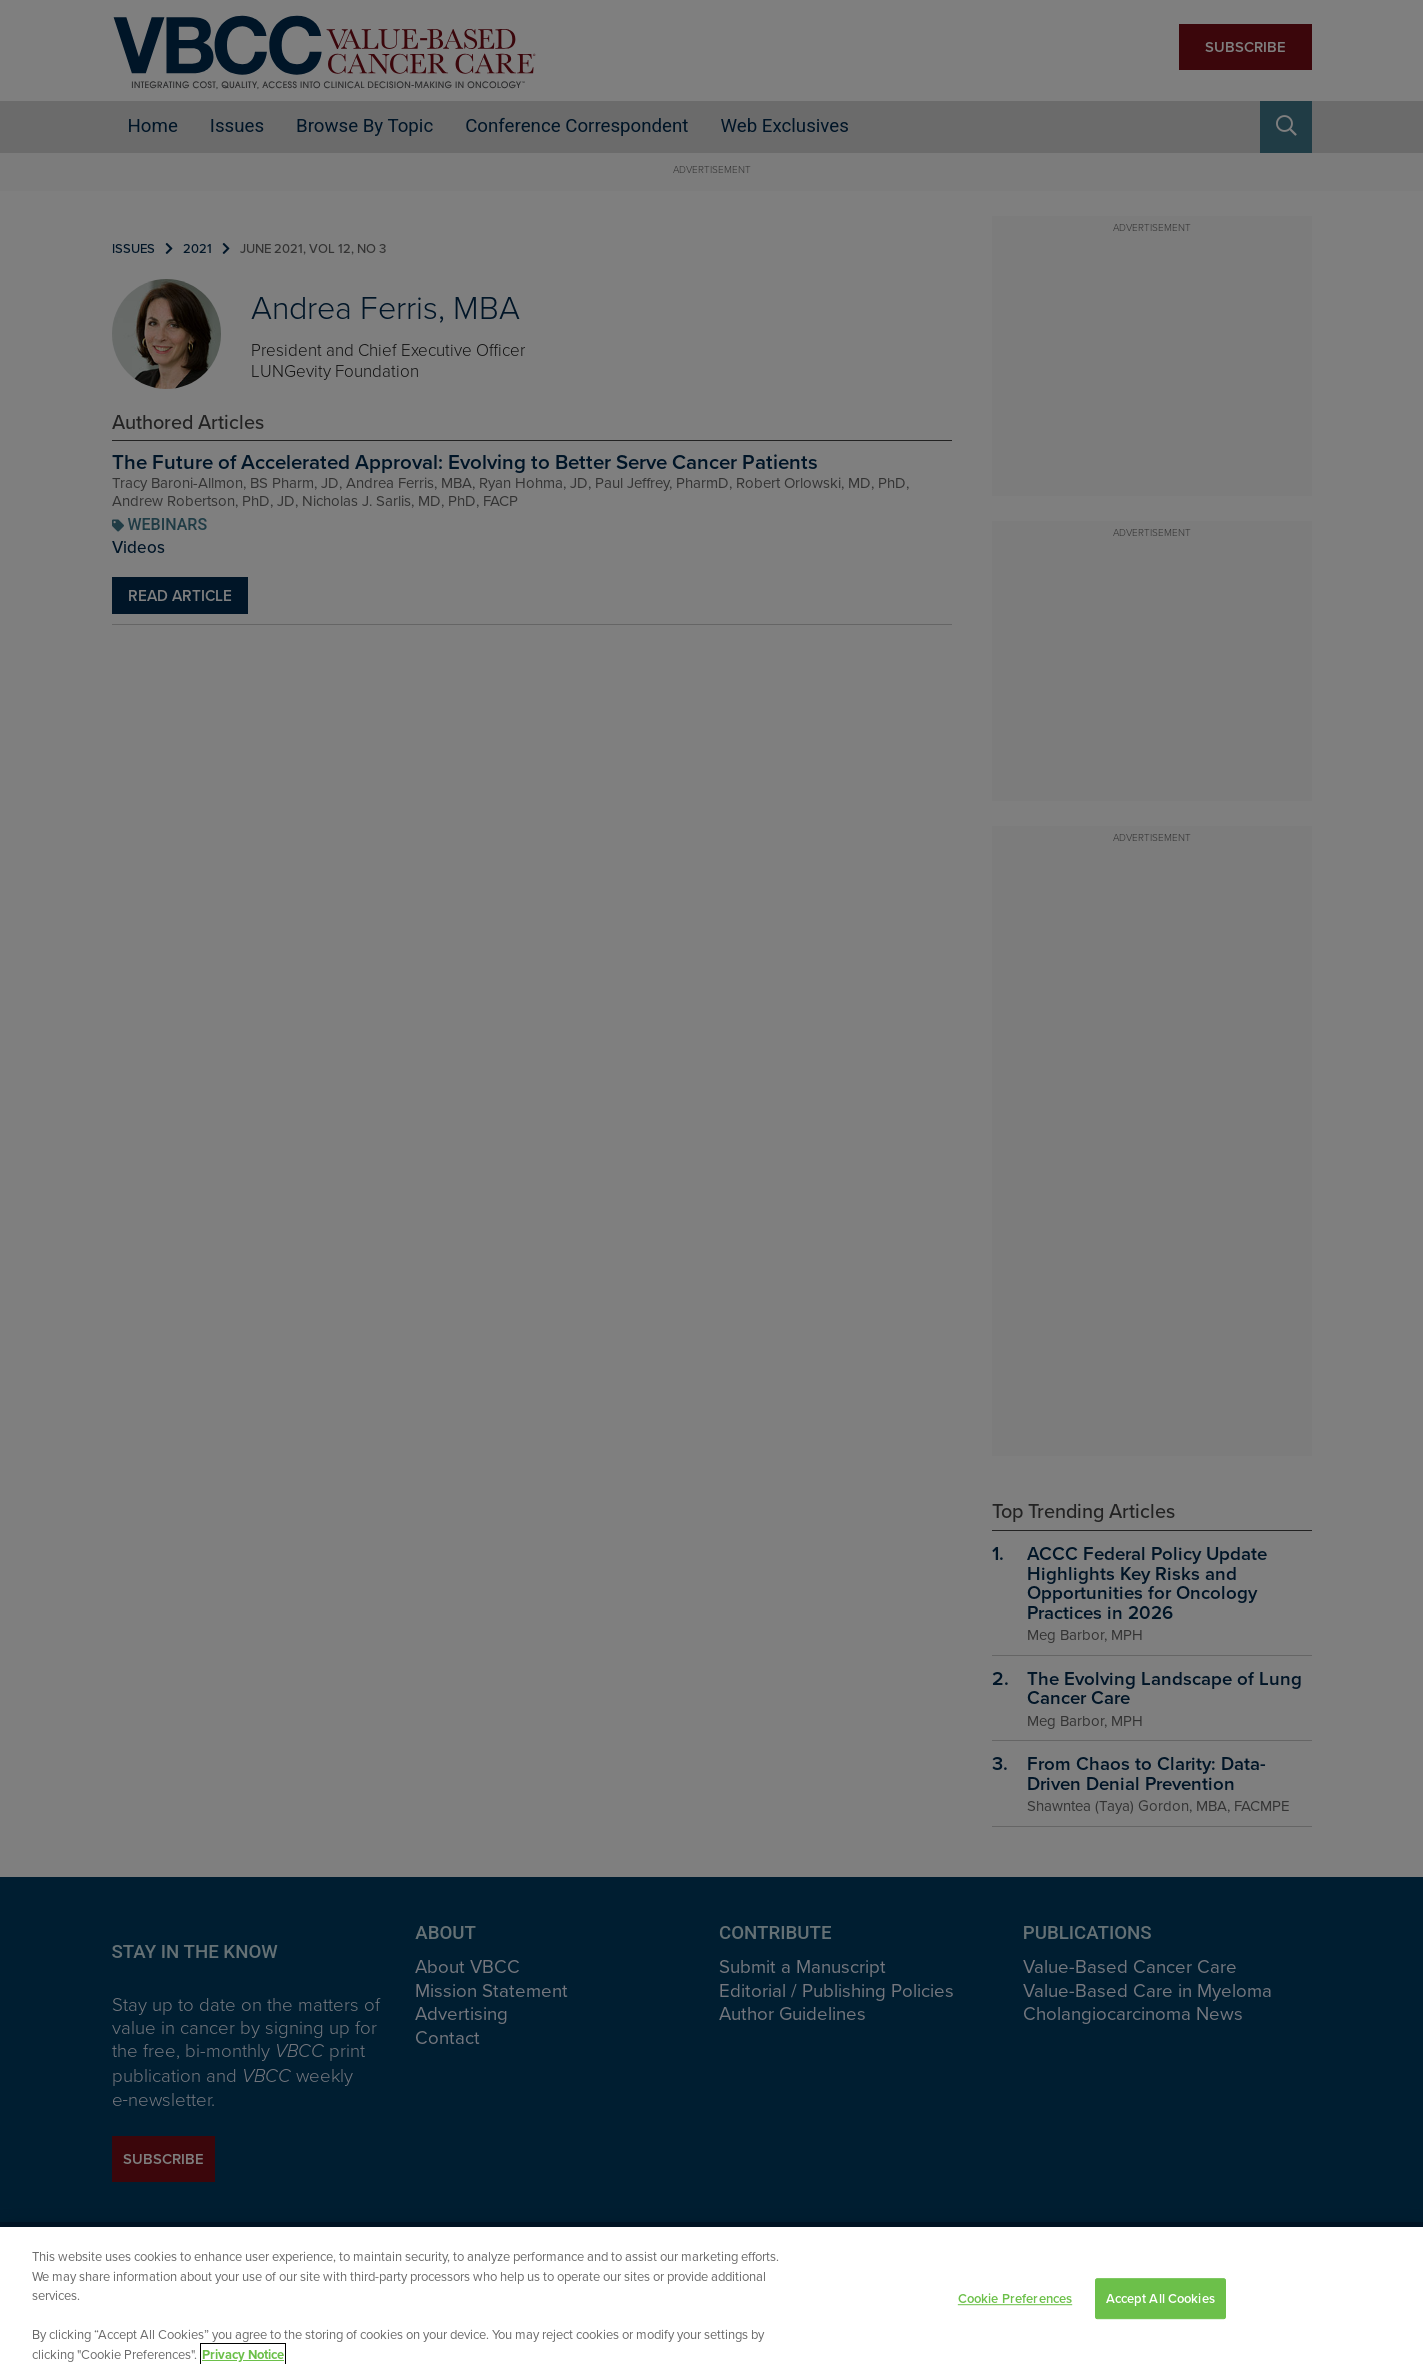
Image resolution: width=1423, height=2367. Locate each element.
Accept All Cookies (1160, 2312)
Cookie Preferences (1015, 2312)
